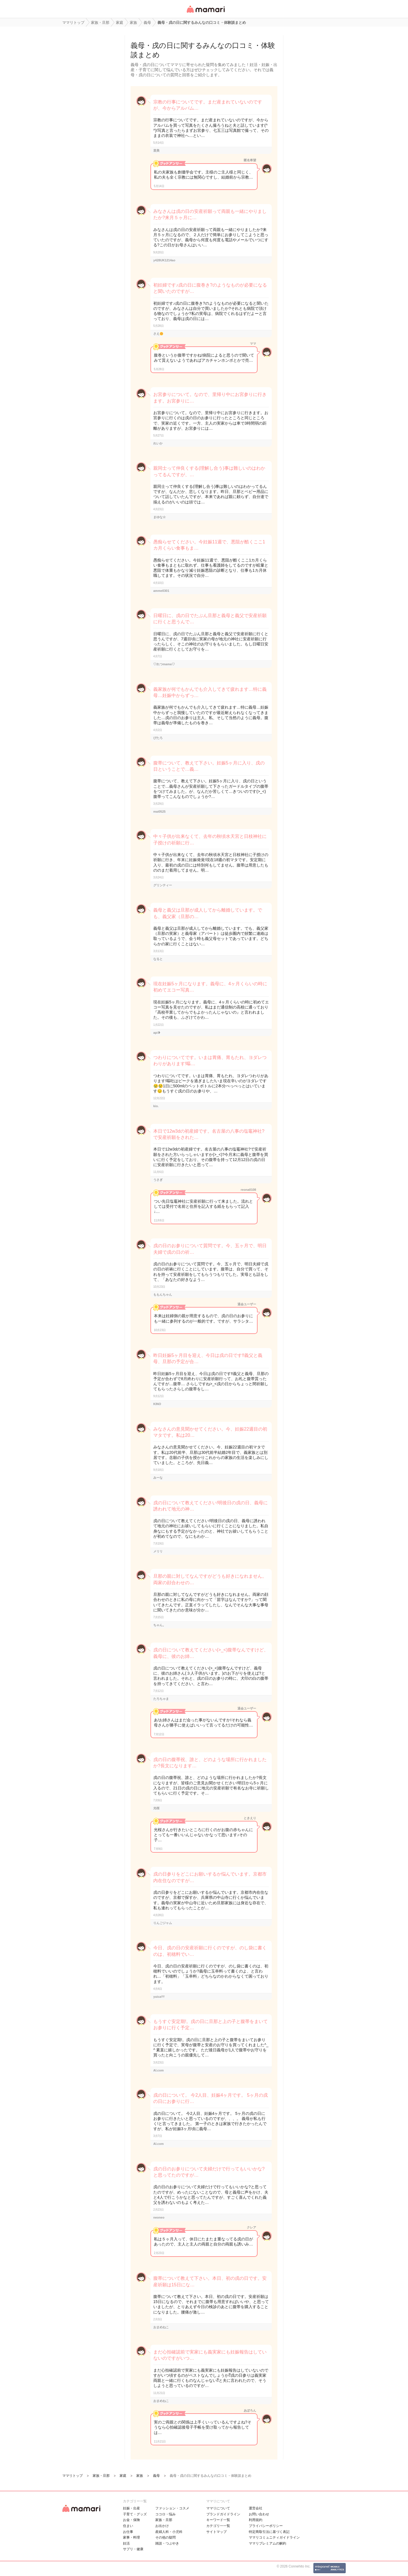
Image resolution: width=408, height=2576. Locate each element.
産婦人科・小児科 (168, 2532)
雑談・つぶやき (167, 2543)
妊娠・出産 (131, 2508)
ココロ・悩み (165, 2514)
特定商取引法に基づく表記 (269, 2532)
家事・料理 (131, 2537)
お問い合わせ (259, 2514)
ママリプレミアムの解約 (267, 2543)
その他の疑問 (165, 2537)
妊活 (126, 2543)
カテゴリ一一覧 (218, 2526)
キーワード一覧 (218, 2520)
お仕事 (128, 2532)
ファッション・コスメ (172, 2508)
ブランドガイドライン (223, 2514)
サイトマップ (216, 2532)
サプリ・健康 (133, 2549)
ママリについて (218, 2508)
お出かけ (162, 2526)
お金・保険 (131, 2520)
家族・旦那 (163, 2520)
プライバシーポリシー (266, 2526)
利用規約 (255, 2520)
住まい (128, 2526)
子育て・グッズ (135, 2514)
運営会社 (255, 2508)
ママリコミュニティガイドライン (274, 2537)
